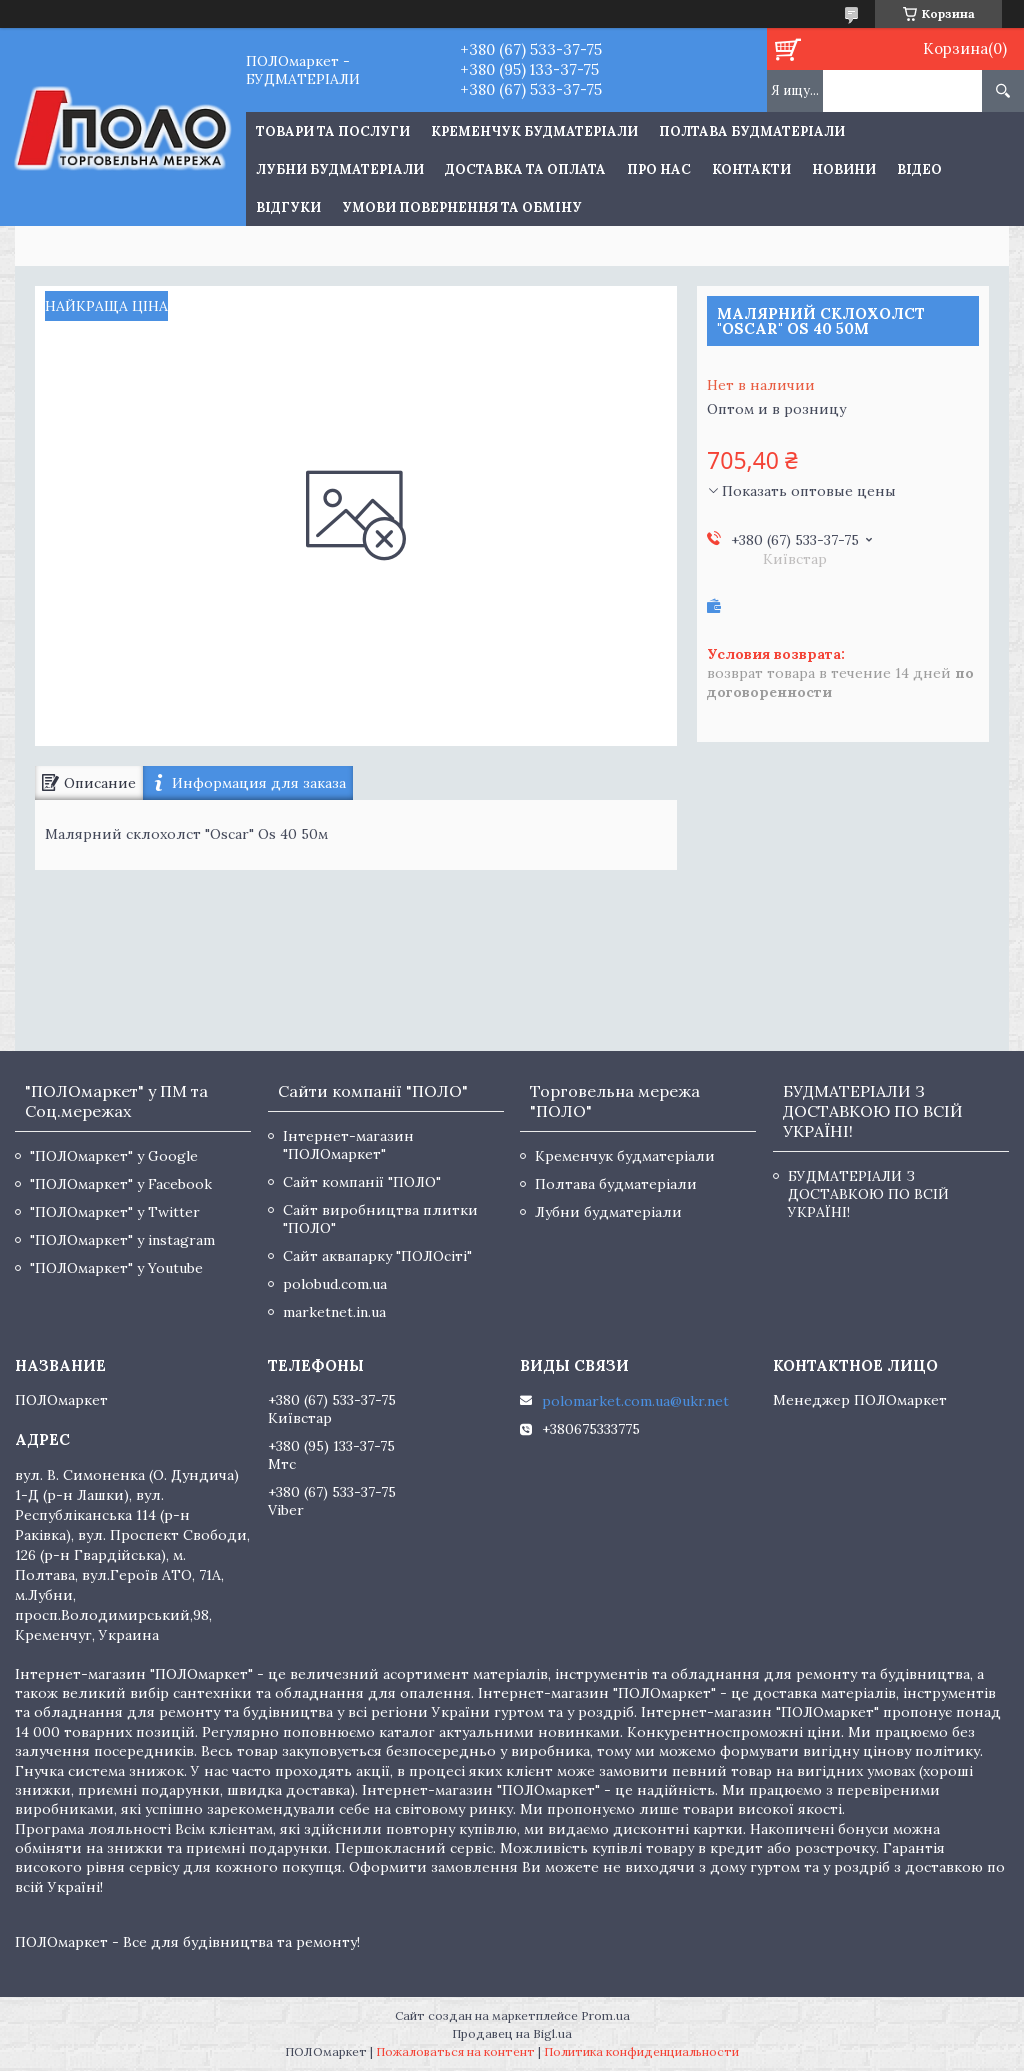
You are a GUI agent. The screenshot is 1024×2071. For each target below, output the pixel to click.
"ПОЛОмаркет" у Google (114, 1156)
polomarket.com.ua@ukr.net (635, 1401)
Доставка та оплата (525, 169)
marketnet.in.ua (334, 1312)
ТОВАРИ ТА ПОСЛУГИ (333, 131)
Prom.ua (605, 2015)
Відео (919, 169)
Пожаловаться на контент (455, 2051)
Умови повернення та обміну (462, 207)
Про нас (659, 169)
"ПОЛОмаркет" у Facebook (121, 1184)
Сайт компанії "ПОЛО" (362, 1182)
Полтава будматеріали (752, 131)
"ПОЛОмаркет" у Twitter (115, 1212)
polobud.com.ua (335, 1284)
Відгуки (288, 207)
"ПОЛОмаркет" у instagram (122, 1240)
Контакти (751, 169)
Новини (844, 169)
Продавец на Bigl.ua (512, 2033)
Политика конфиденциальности (641, 2051)
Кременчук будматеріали (534, 131)
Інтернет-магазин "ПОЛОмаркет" (348, 1145)
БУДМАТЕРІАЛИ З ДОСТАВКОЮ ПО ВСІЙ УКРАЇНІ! (868, 1194)
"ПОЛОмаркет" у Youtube (116, 1268)
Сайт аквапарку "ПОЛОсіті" (377, 1256)
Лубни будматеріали (340, 169)
